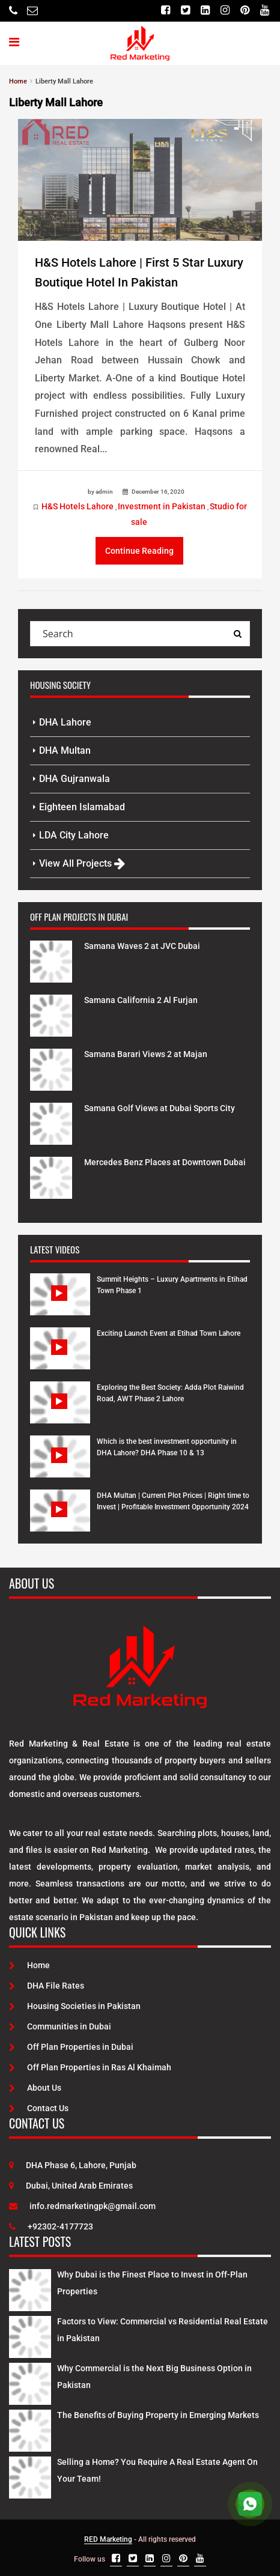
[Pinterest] (245, 10)
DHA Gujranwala (74, 778)
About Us (35, 2088)
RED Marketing (108, 2539)
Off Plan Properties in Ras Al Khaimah (90, 2067)
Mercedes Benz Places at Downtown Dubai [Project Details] (165, 1162)
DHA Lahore (65, 722)
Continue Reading (139, 551)
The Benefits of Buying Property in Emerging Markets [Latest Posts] (158, 2415)
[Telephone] (13, 10)
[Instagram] (225, 10)
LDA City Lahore (74, 835)
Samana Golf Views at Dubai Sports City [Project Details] (159, 1108)
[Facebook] (165, 10)
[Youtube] (264, 10)
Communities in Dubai (60, 2026)
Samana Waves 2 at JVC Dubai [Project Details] (142, 946)
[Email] (32, 10)
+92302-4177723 (51, 2226)
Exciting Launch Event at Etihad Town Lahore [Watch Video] (168, 1333)
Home (29, 1965)
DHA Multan (65, 750)
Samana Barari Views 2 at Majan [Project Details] (145, 1054)
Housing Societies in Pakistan (75, 2006)
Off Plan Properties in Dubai (71, 2047)
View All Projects (82, 863)
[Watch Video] (60, 1303)
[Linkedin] (205, 10)
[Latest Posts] (30, 2288)
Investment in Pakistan (161, 506)
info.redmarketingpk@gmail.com (82, 2206)
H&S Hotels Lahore (77, 506)
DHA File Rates (46, 1985)
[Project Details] (51, 961)
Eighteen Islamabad (82, 807)
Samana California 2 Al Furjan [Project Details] (141, 1000)
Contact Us (38, 2108)
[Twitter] (185, 10)
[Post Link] (140, 179)
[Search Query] (237, 633)
